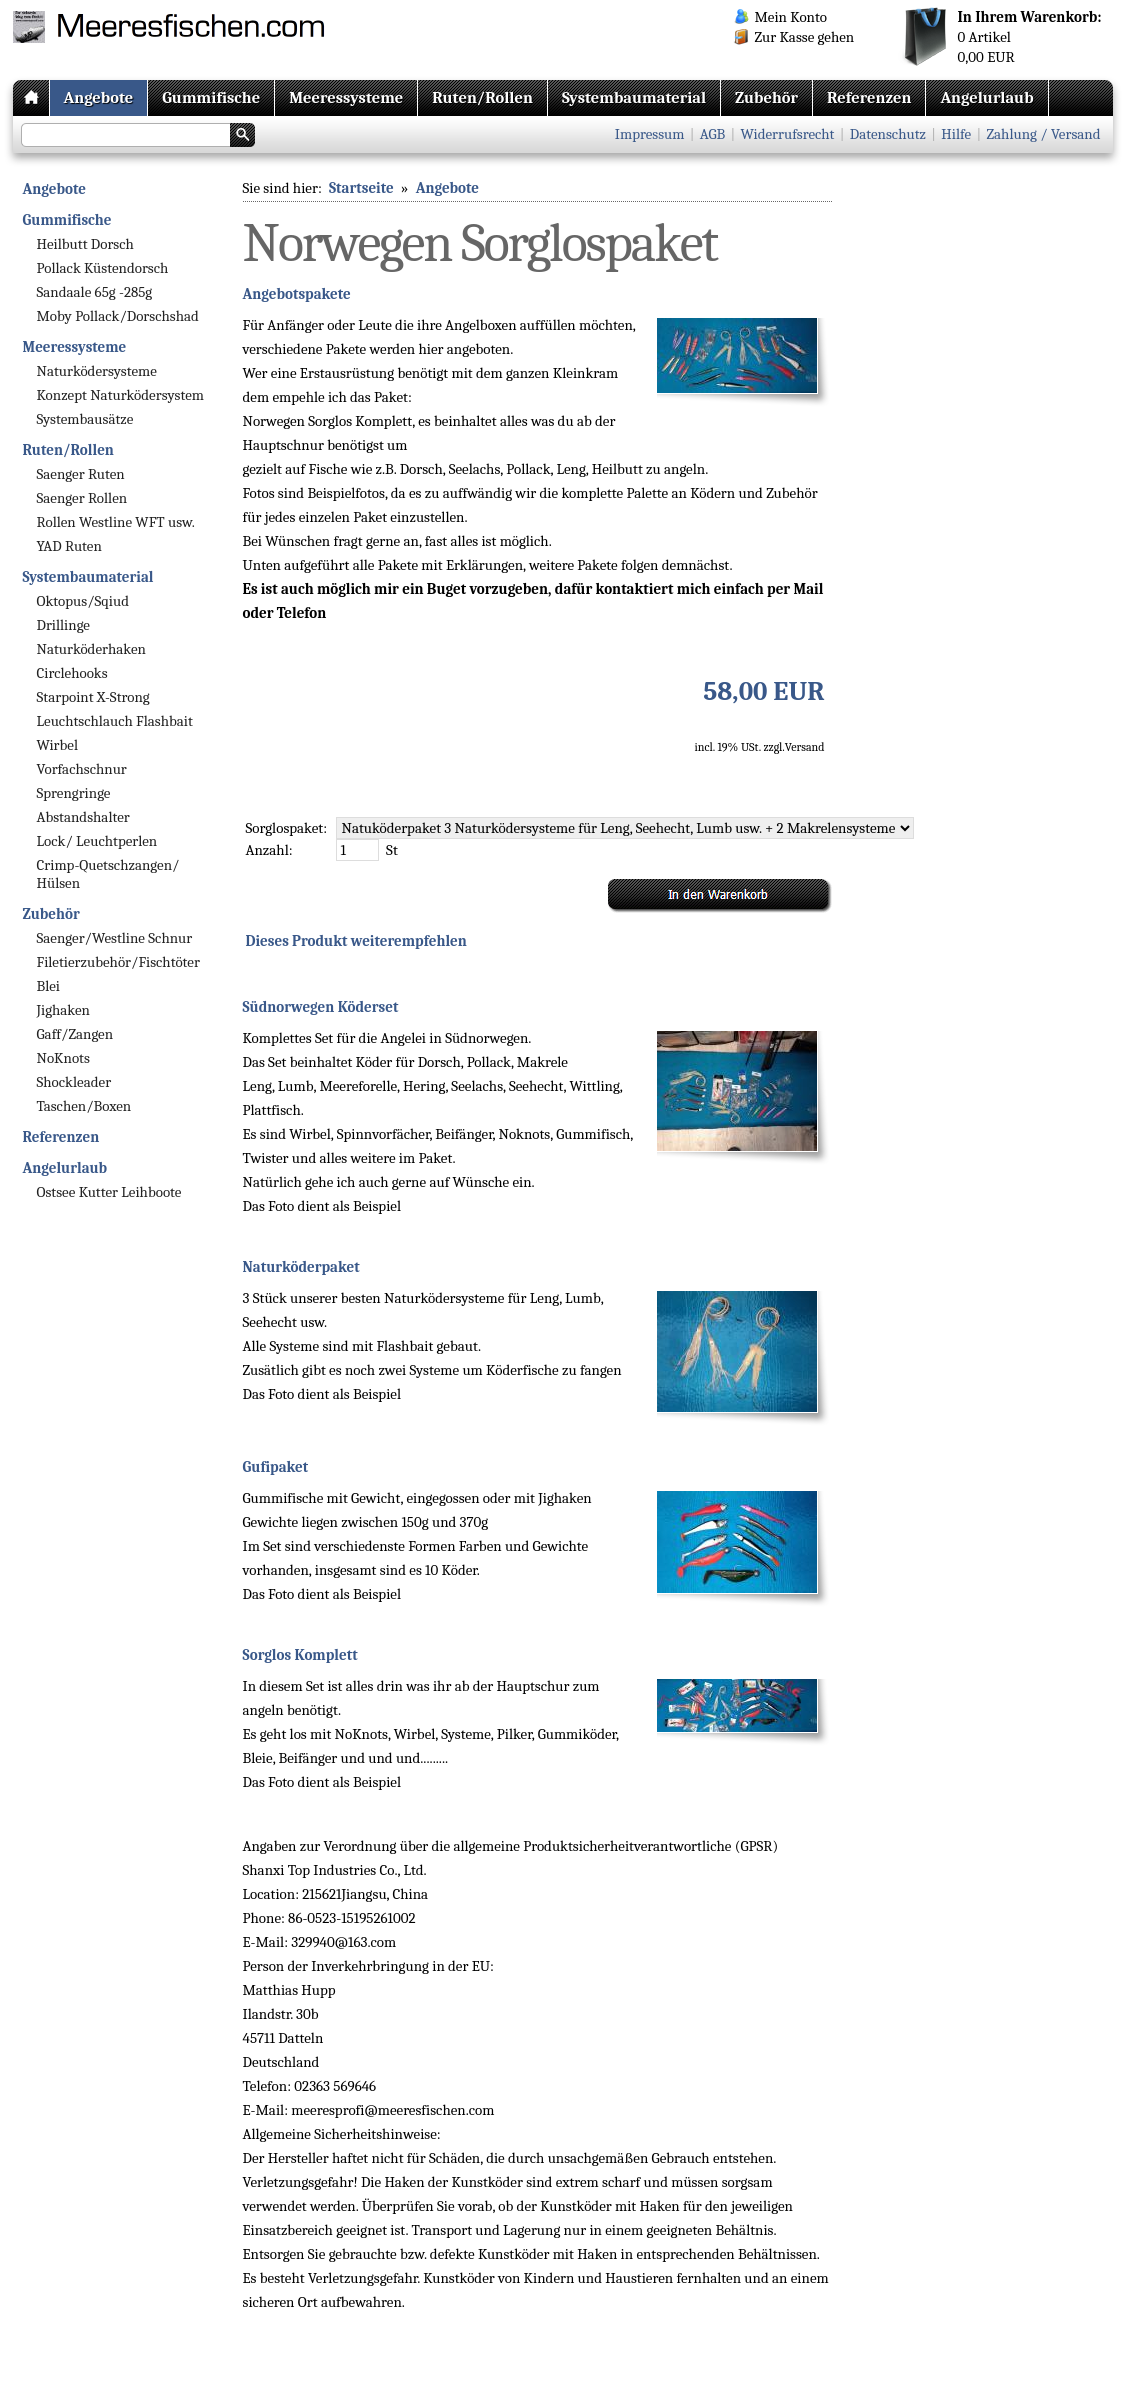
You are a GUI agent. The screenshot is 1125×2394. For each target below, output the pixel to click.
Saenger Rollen (82, 498)
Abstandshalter (83, 817)
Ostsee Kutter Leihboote (109, 1192)
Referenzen (869, 97)
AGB (712, 134)
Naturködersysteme (97, 371)
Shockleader (74, 1082)
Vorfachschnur (82, 769)
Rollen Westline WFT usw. (116, 522)
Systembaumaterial (634, 97)
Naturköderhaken (91, 649)
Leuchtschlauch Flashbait (115, 721)
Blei (49, 986)
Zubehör (766, 97)
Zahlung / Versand (1043, 134)
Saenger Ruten (81, 474)
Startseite (361, 188)
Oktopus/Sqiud (83, 601)
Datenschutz (888, 134)
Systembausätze (85, 419)
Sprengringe (74, 793)
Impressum (650, 134)
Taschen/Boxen (84, 1106)
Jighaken (63, 1010)
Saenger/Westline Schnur (115, 938)
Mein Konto (791, 17)
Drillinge (63, 625)
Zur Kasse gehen (805, 37)
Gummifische (211, 97)
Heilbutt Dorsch (85, 244)
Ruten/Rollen (482, 97)
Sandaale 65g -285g (95, 292)
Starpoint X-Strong (93, 697)
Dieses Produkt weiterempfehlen (356, 941)
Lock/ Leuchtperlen (97, 841)
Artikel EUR (1030, 37)
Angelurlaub (986, 97)
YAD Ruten (69, 546)
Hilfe (956, 134)
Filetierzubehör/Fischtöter (118, 962)
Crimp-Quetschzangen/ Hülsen (108, 874)
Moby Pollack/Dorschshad (118, 316)
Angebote (99, 97)
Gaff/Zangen (75, 1034)
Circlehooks (72, 673)
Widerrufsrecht (788, 134)
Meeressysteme (346, 97)
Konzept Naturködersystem (120, 395)
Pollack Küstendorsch (103, 268)
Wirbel (57, 745)
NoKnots (63, 1058)
